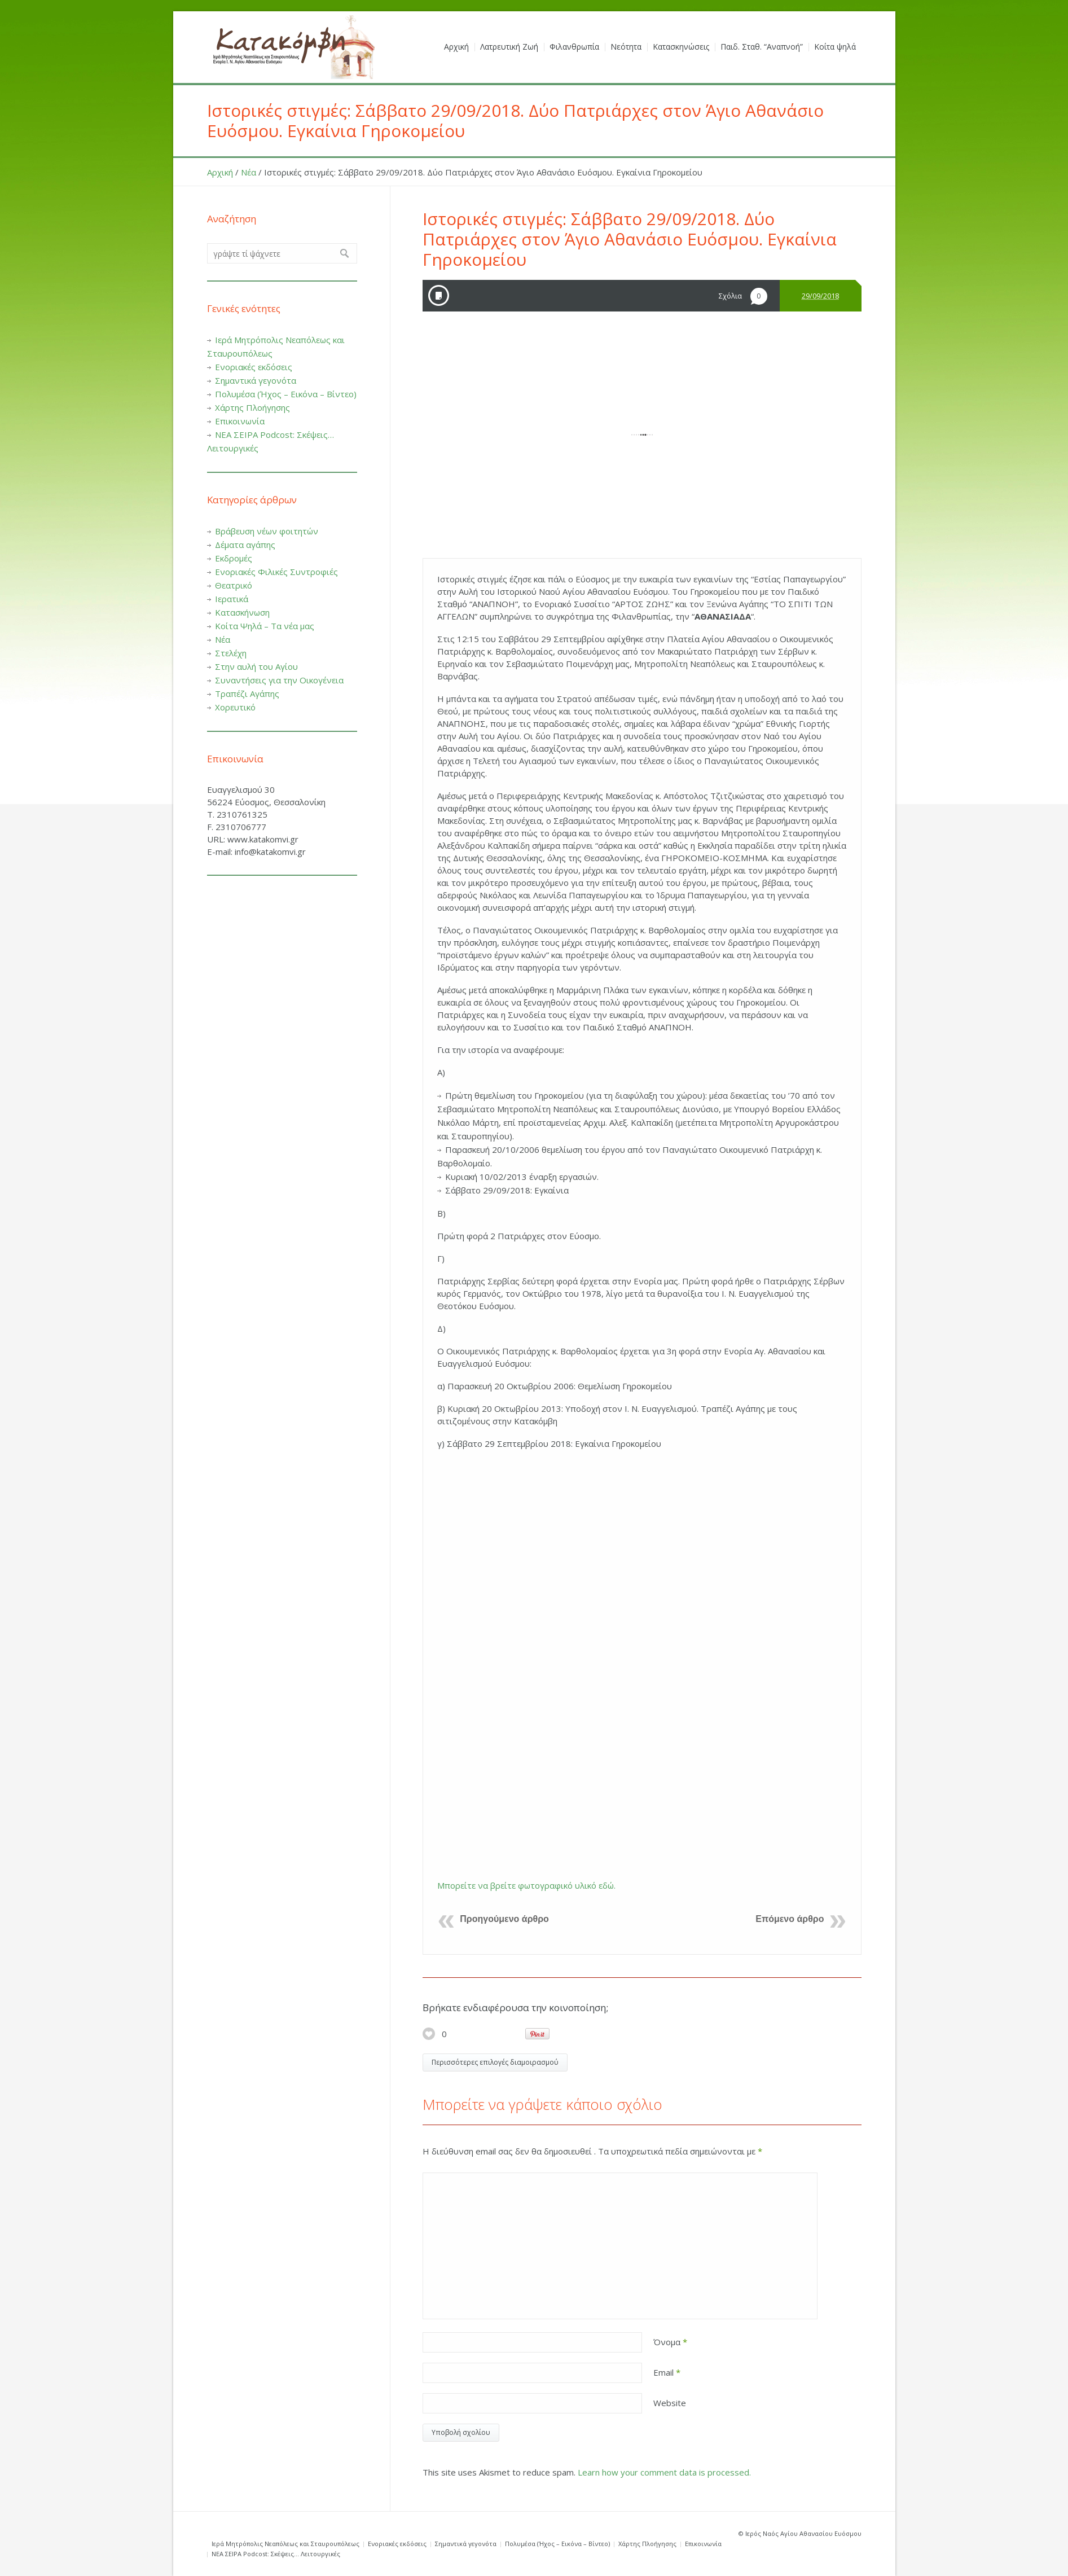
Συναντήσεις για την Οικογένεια (279, 680)
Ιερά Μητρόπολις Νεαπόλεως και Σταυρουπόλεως (285, 2543)
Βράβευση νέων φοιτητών (266, 531)
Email (666, 2372)
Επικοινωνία (240, 421)
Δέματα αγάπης (245, 544)
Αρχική (220, 172)
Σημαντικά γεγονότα (255, 380)
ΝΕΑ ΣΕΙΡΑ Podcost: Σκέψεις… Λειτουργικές (276, 2553)
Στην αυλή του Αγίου (256, 666)
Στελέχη (231, 653)
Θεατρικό (233, 585)
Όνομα (670, 2341)
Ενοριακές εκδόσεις (253, 366)
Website (669, 2402)
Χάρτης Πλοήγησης (252, 407)
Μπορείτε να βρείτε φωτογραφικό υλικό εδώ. (526, 1885)
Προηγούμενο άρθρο (504, 1919)
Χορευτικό (235, 707)
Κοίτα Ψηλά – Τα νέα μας (264, 625)
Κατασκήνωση (242, 612)
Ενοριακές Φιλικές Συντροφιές (276, 571)
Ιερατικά (231, 598)
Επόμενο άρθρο (789, 1919)
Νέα (248, 172)
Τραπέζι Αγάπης (247, 693)
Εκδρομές (233, 558)
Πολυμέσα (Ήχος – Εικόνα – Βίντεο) (286, 394)
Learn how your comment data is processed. (664, 2472)
